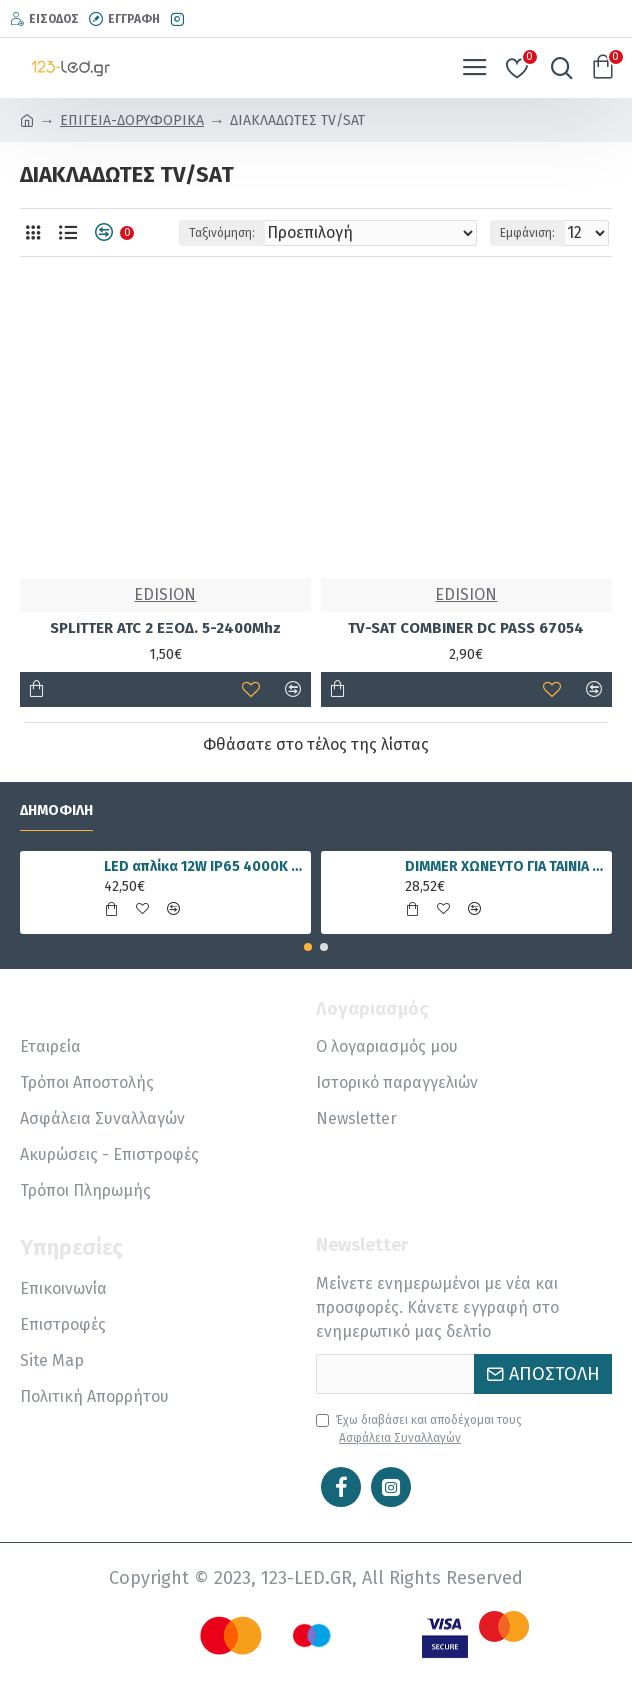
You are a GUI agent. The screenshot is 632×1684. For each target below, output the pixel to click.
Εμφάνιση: (527, 233)
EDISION (165, 594)
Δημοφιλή (56, 810)
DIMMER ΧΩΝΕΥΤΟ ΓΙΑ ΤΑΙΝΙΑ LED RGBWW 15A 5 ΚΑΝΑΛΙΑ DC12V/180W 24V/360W (505, 866)
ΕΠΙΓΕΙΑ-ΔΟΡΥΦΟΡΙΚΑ (132, 120)
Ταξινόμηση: (222, 233)
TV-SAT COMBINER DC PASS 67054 (466, 628)
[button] (308, 947)
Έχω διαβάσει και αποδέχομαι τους (419, 1430)
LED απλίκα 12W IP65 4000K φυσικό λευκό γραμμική (204, 866)
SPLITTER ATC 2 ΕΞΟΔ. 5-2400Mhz (165, 628)
